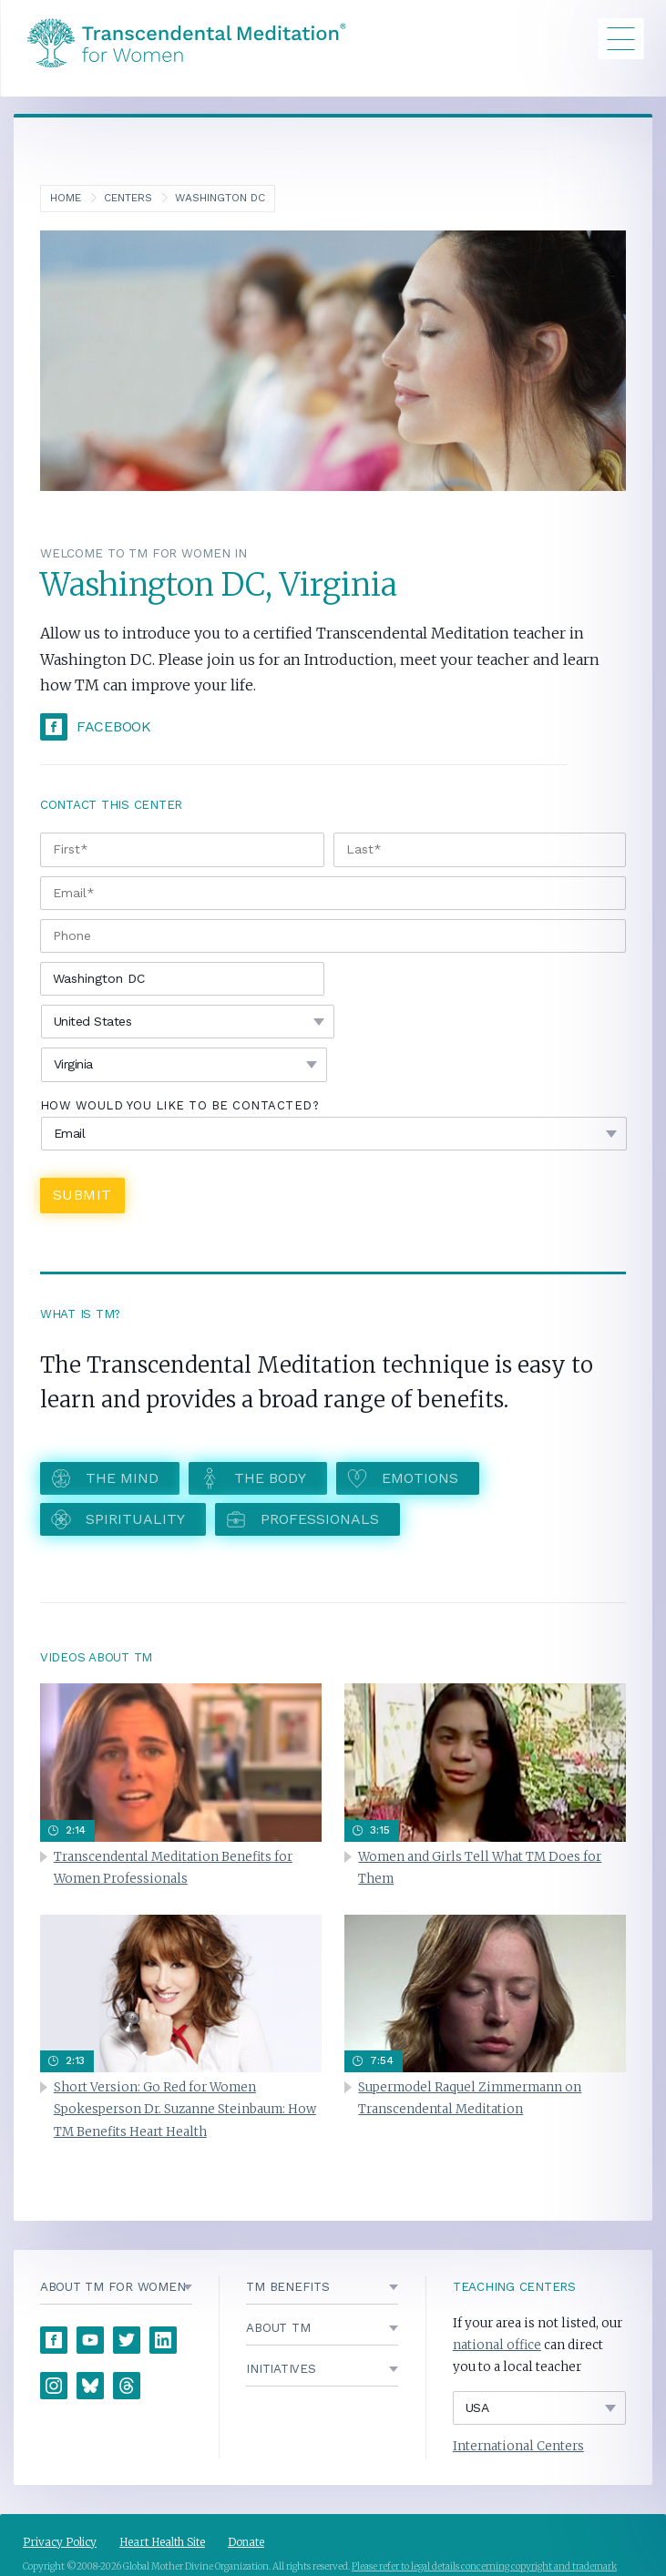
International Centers (518, 2446)
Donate (246, 2542)
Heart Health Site (162, 2542)
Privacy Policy (60, 2542)
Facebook (114, 726)
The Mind (122, 1478)
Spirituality (135, 1519)
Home (65, 197)
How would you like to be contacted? (180, 1105)
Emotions (420, 1478)
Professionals (320, 1519)
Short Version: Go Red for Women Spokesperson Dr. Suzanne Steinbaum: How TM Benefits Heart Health (185, 2109)
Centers (128, 197)
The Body (270, 1478)
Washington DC (220, 197)
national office (497, 2345)
